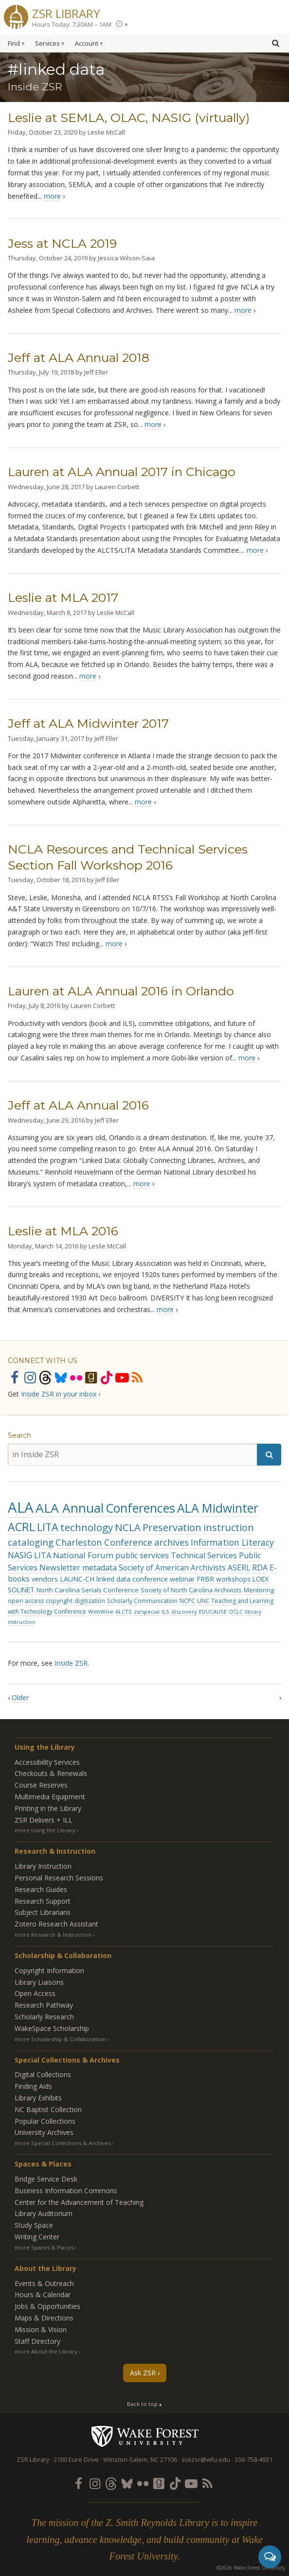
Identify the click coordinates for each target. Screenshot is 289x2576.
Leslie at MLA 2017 (63, 597)
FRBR (205, 1579)
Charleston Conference (103, 1542)
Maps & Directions (44, 2317)
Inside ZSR (71, 1663)
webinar (182, 1579)
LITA (47, 1527)
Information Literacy (232, 1542)
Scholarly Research (44, 2016)
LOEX (261, 1579)
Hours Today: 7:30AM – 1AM (71, 24)
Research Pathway (44, 2005)
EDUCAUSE (213, 1611)
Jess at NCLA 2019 (62, 243)
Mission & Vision (41, 2329)
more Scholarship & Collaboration (60, 2039)
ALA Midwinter (217, 1508)
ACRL (21, 1527)
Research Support (43, 1901)
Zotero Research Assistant (56, 1923)
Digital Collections (43, 2074)
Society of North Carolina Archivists (191, 1590)
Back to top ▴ (144, 2403)
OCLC (236, 1611)
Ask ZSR (143, 2372)
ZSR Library (66, 12)
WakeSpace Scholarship (52, 2028)
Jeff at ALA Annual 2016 (78, 1105)
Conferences (140, 1508)
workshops (233, 1579)
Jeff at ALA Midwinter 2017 (88, 723)
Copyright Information (49, 1970)
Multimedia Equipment (50, 1796)
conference (150, 1579)
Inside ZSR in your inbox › (60, 1394)
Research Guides (41, 1889)
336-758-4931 (253, 2460)
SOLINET (21, 1589)
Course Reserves (41, 1785)
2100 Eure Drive (76, 2460)
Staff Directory (37, 2341)
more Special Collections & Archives (63, 2143)
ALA (21, 1507)
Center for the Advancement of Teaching (79, 2202)
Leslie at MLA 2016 (63, 1231)
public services (142, 1555)
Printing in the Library (48, 1808)
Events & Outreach (44, 2283)
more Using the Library (45, 1830)
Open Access (35, 1993)
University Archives (44, 2132)
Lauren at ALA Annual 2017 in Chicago (121, 471)
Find (14, 43)
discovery (184, 1611)
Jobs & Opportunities (47, 2306)
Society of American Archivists (172, 1567)
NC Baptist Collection (48, 2109)
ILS (165, 1611)
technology (86, 1527)
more (52, 196)
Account (86, 43)
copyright (59, 1601)
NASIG (20, 1555)
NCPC (187, 1601)
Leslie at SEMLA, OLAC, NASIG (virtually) (129, 117)
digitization (89, 1601)
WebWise (100, 1611)
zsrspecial (147, 1611)
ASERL (239, 1567)
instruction (228, 1527)
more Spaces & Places (44, 2247)
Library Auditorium (43, 2213)
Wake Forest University (145, 2436)
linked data (113, 1579)
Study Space (34, 2225)
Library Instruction (43, 1866)
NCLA (128, 1527)
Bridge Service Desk (46, 2179)
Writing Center (37, 2236)
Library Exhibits (38, 2097)
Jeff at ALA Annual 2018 (78, 357)
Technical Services (204, 1555)
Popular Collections (45, 2121)
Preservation (172, 1527)
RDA (260, 1567)
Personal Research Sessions (59, 1877)
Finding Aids (33, 2086)
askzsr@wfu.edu (205, 2460)
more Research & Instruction (53, 1934)
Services (47, 43)
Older (20, 1697)
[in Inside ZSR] (132, 1455)
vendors (45, 1579)
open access (26, 1601)
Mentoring (259, 1590)
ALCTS (123, 1611)
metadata (99, 1567)
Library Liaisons (39, 1982)
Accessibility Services (47, 1762)
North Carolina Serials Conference (87, 1590)
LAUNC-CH (77, 1579)
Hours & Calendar (43, 2294)
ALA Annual (70, 1508)
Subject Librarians (43, 1912)
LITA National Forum (73, 1555)
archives (171, 1542)
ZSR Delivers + (43, 1820)
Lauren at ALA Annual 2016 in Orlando (121, 991)
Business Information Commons (66, 2190)
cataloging (31, 1542)
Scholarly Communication (142, 1601)
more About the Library (46, 2351)
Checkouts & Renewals (51, 1773)
